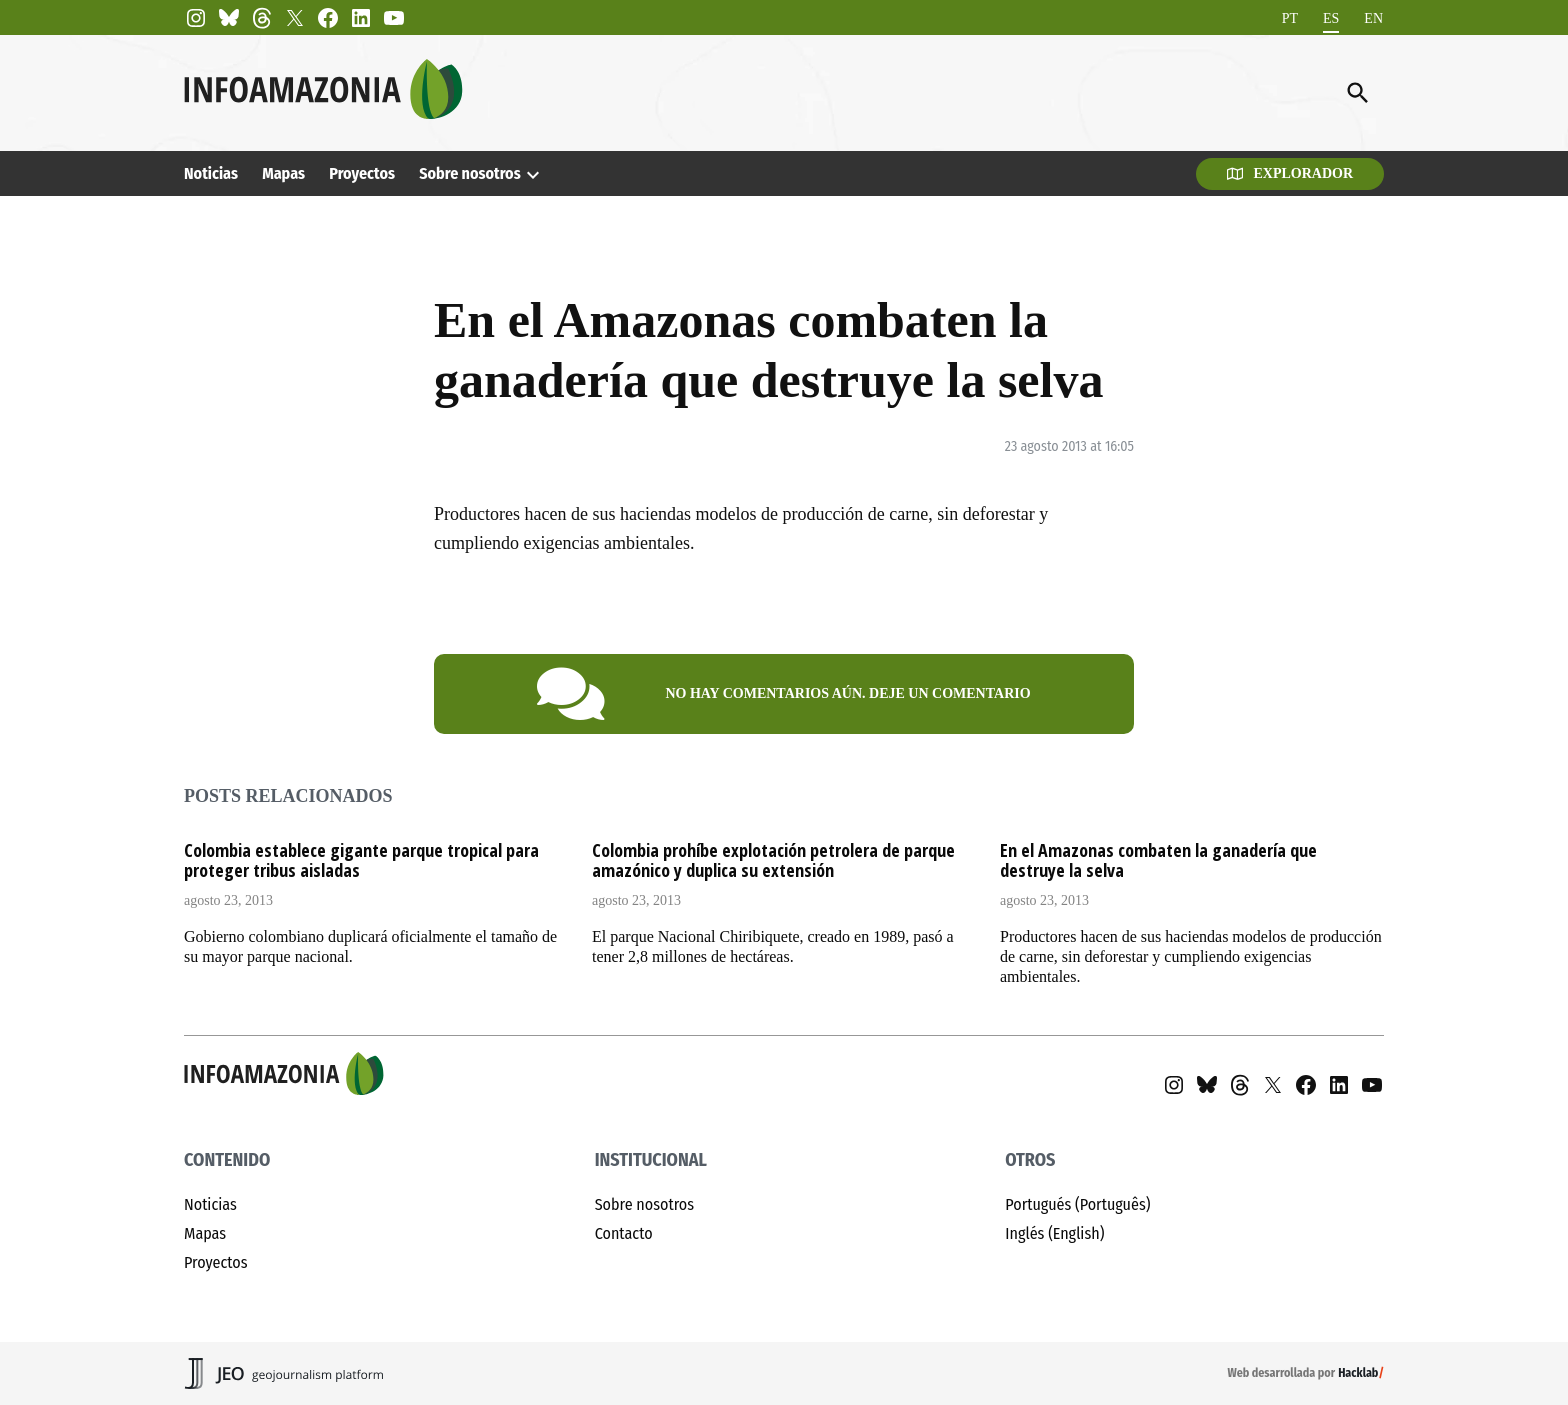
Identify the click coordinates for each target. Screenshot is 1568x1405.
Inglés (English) (1054, 1233)
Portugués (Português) (1077, 1204)
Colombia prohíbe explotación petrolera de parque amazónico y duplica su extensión (773, 860)
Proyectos (362, 173)
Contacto (624, 1233)
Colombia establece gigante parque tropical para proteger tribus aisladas (361, 860)
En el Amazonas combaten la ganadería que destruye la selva (1158, 860)
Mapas (283, 173)
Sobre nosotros (469, 173)
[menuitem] (1290, 18)
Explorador (1290, 173)
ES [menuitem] (1331, 17)
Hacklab (1358, 1373)
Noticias (211, 173)
